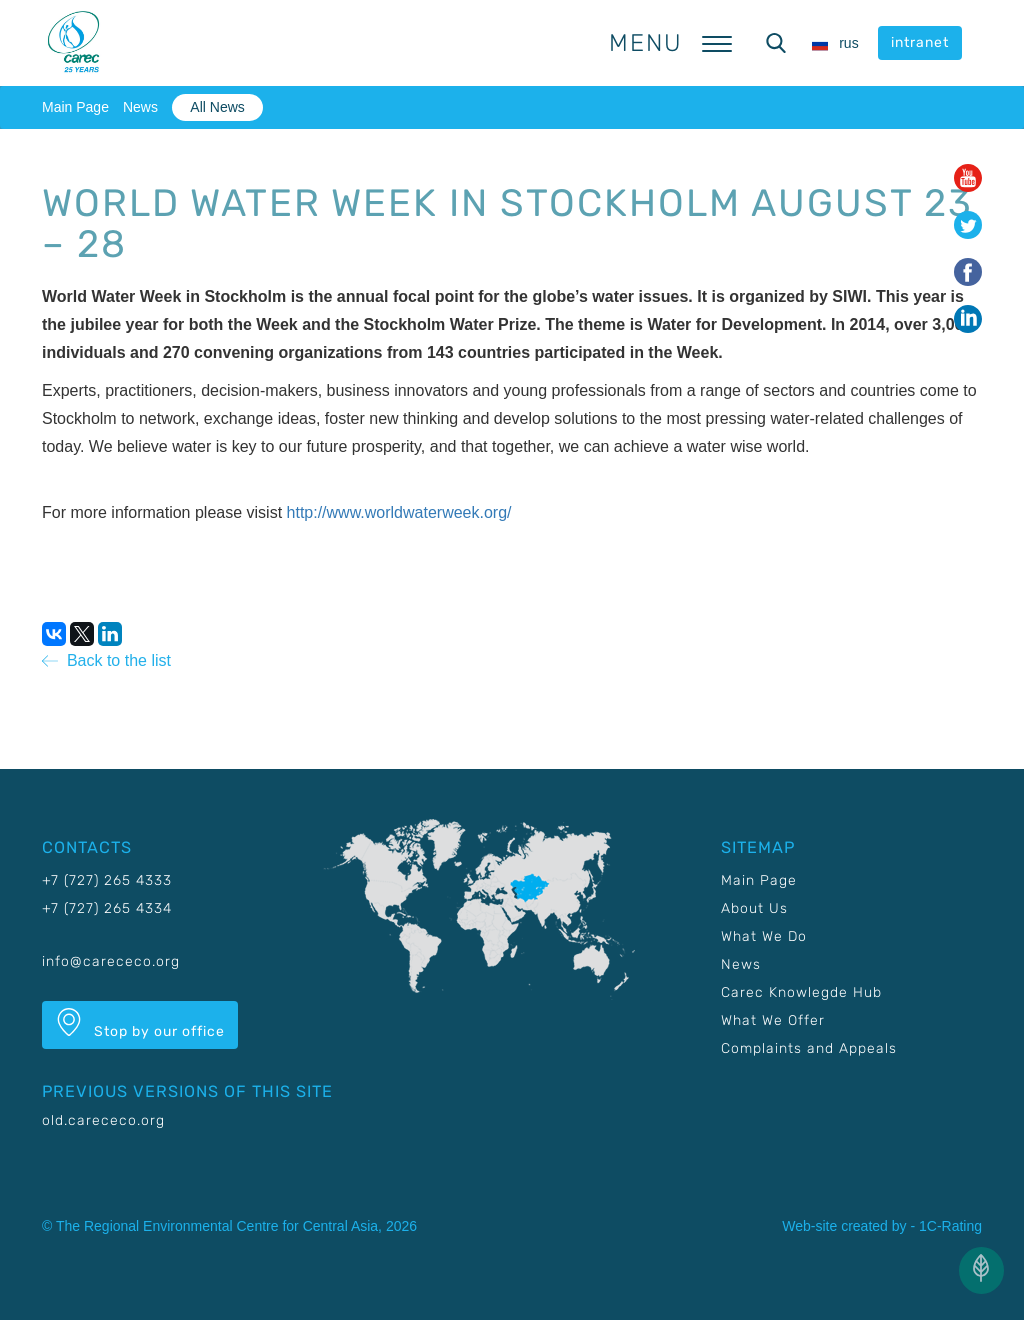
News (140, 107)
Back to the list (106, 660)
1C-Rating (950, 1226)
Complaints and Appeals (809, 1048)
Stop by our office (140, 1024)
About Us (754, 908)
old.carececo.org (103, 1120)
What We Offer (773, 1020)
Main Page (75, 107)
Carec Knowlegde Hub (801, 992)
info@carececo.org (111, 961)
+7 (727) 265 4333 (107, 880)
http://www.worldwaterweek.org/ (399, 512)
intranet (920, 42)
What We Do (764, 936)
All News (217, 107)
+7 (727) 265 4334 (107, 908)
